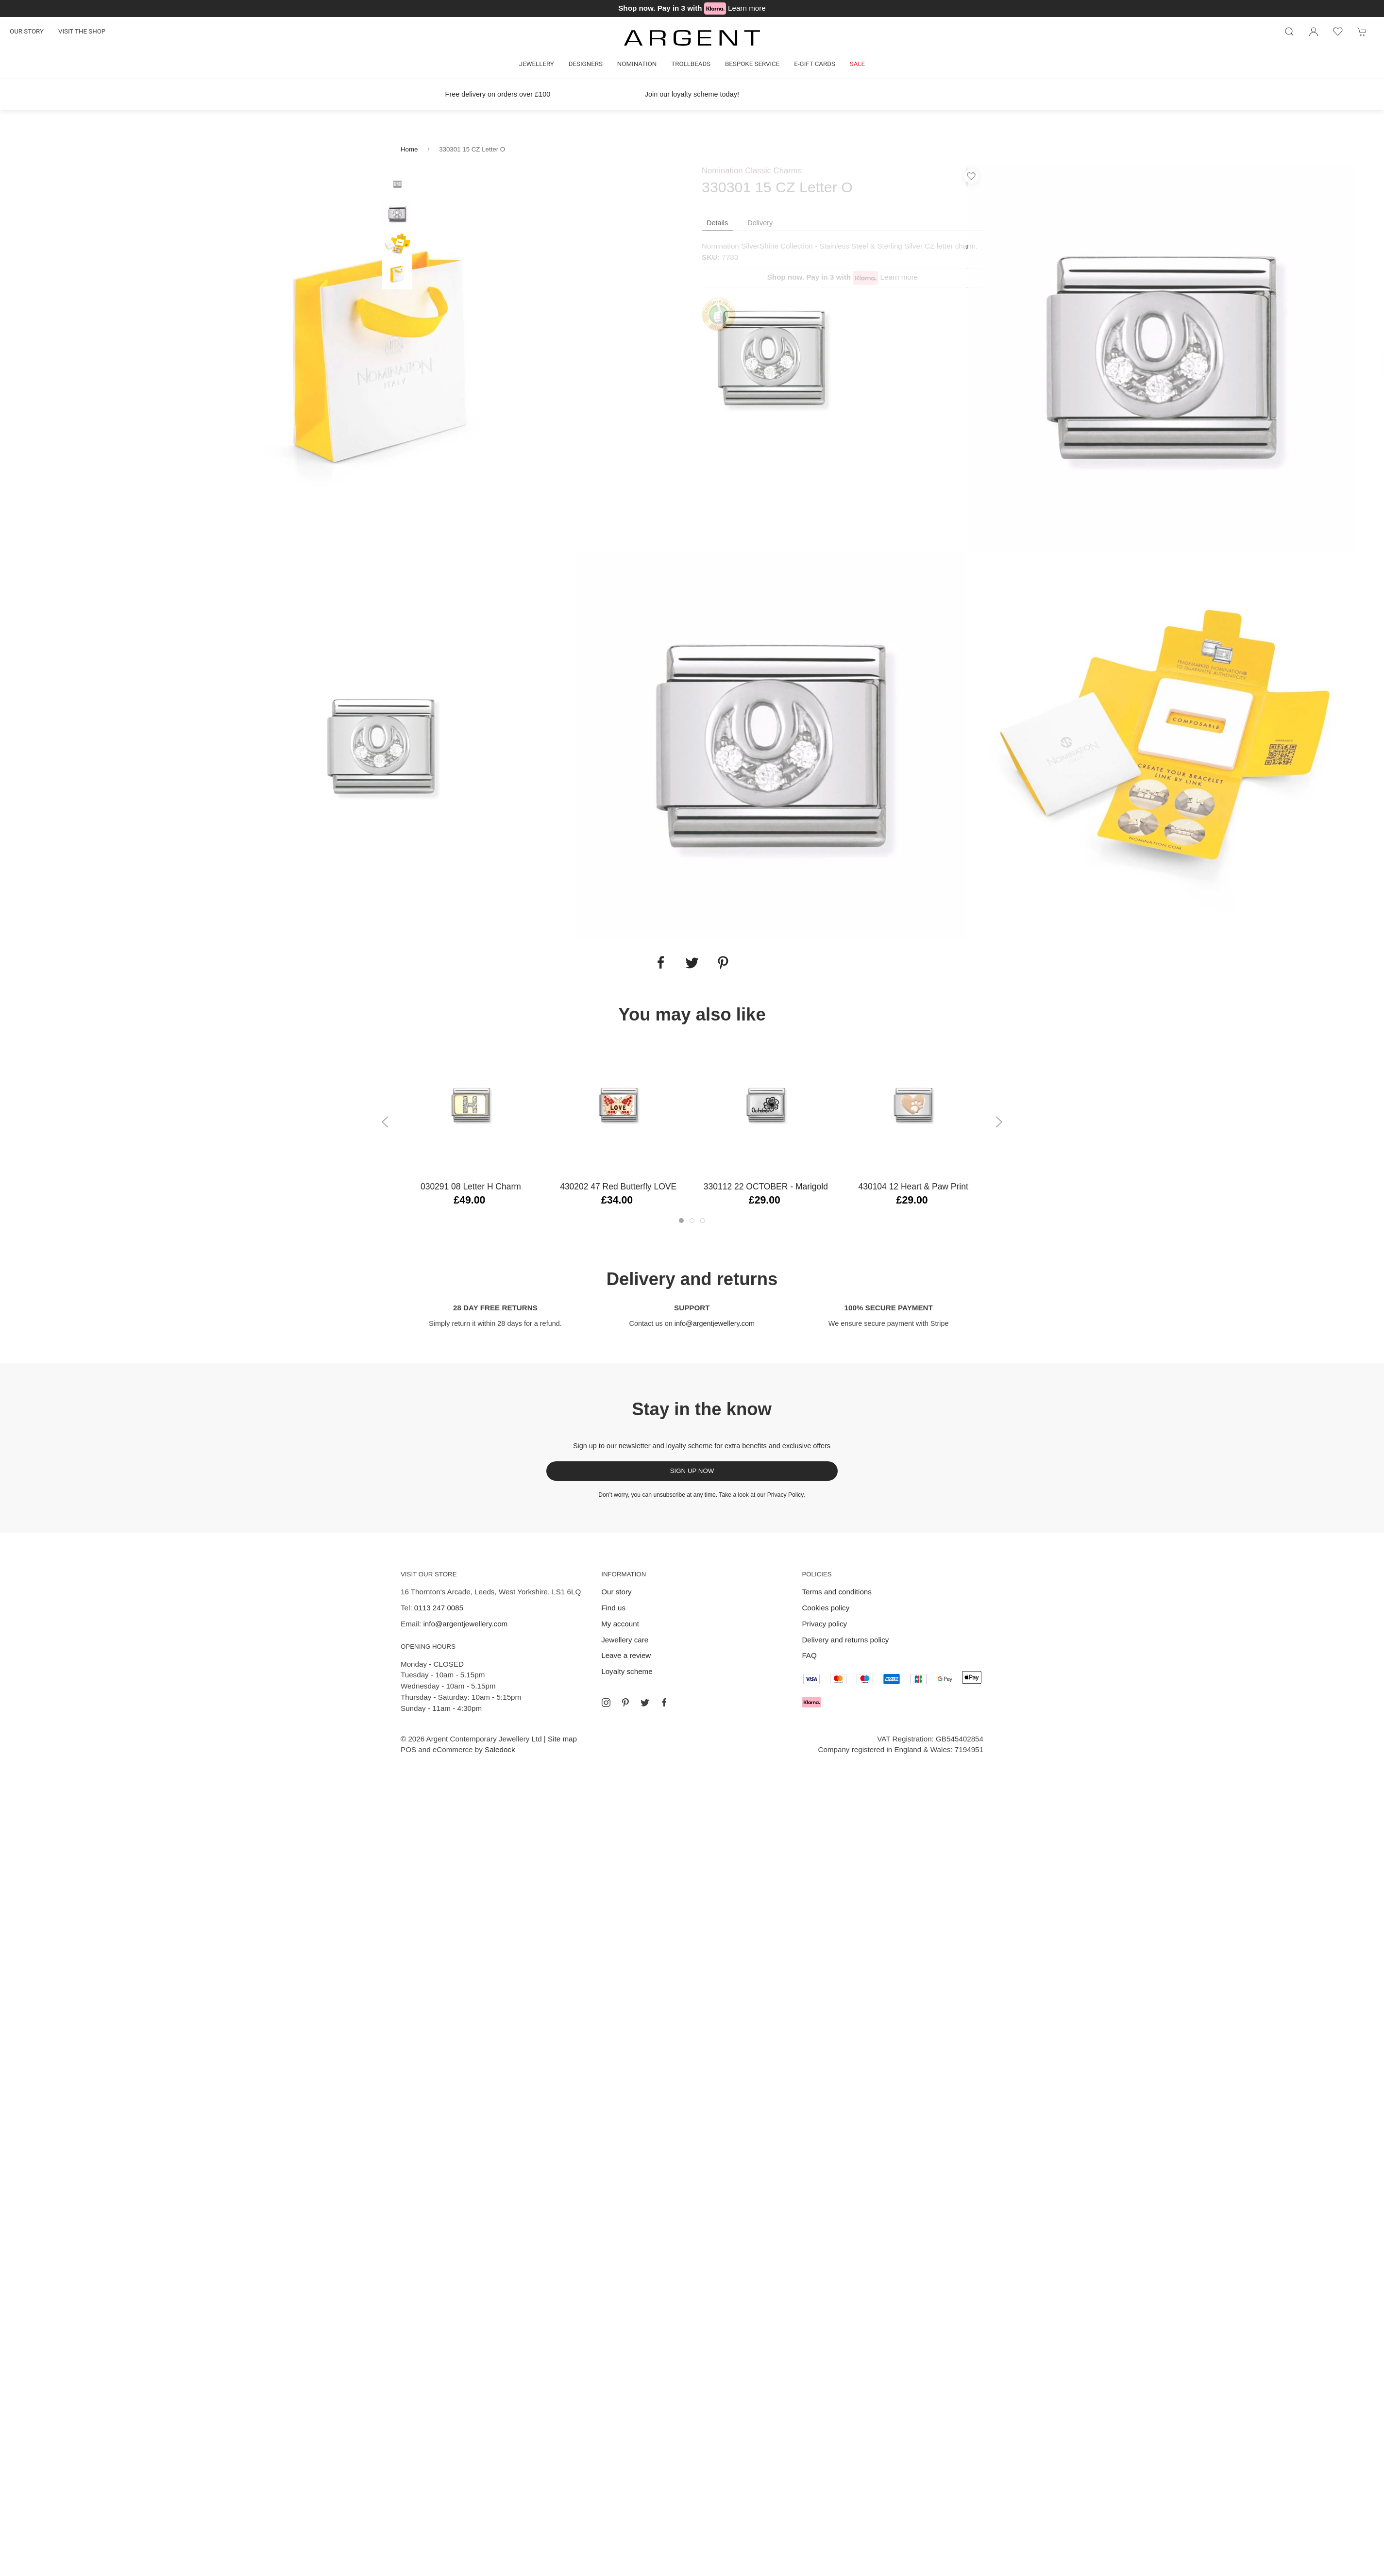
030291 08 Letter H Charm (471, 1186)
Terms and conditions (837, 1592)
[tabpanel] (382, 357)
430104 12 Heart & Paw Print (913, 1186)
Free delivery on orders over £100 (498, 94)
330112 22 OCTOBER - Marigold (766, 1186)
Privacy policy (824, 1624)
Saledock (500, 1749)
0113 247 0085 (438, 1608)
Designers (586, 63)
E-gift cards (814, 63)
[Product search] (1289, 31)
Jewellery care (624, 1640)
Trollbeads (690, 63)
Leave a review (626, 1655)
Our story (27, 31)
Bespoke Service (752, 63)
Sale (857, 63)
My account (620, 1624)
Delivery (760, 223)
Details (717, 223)
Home (409, 149)
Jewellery (536, 63)
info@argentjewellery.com (715, 1323)
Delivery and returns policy (845, 1640)
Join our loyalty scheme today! (692, 94)
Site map (562, 1739)
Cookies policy (825, 1608)
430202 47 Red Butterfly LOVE (618, 1186)
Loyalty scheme (627, 1671)
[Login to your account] (1313, 31)
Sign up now (692, 1470)
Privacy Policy (785, 1494)
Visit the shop (81, 31)
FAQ (809, 1655)
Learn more (747, 8)
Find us (613, 1608)
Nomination (637, 63)
